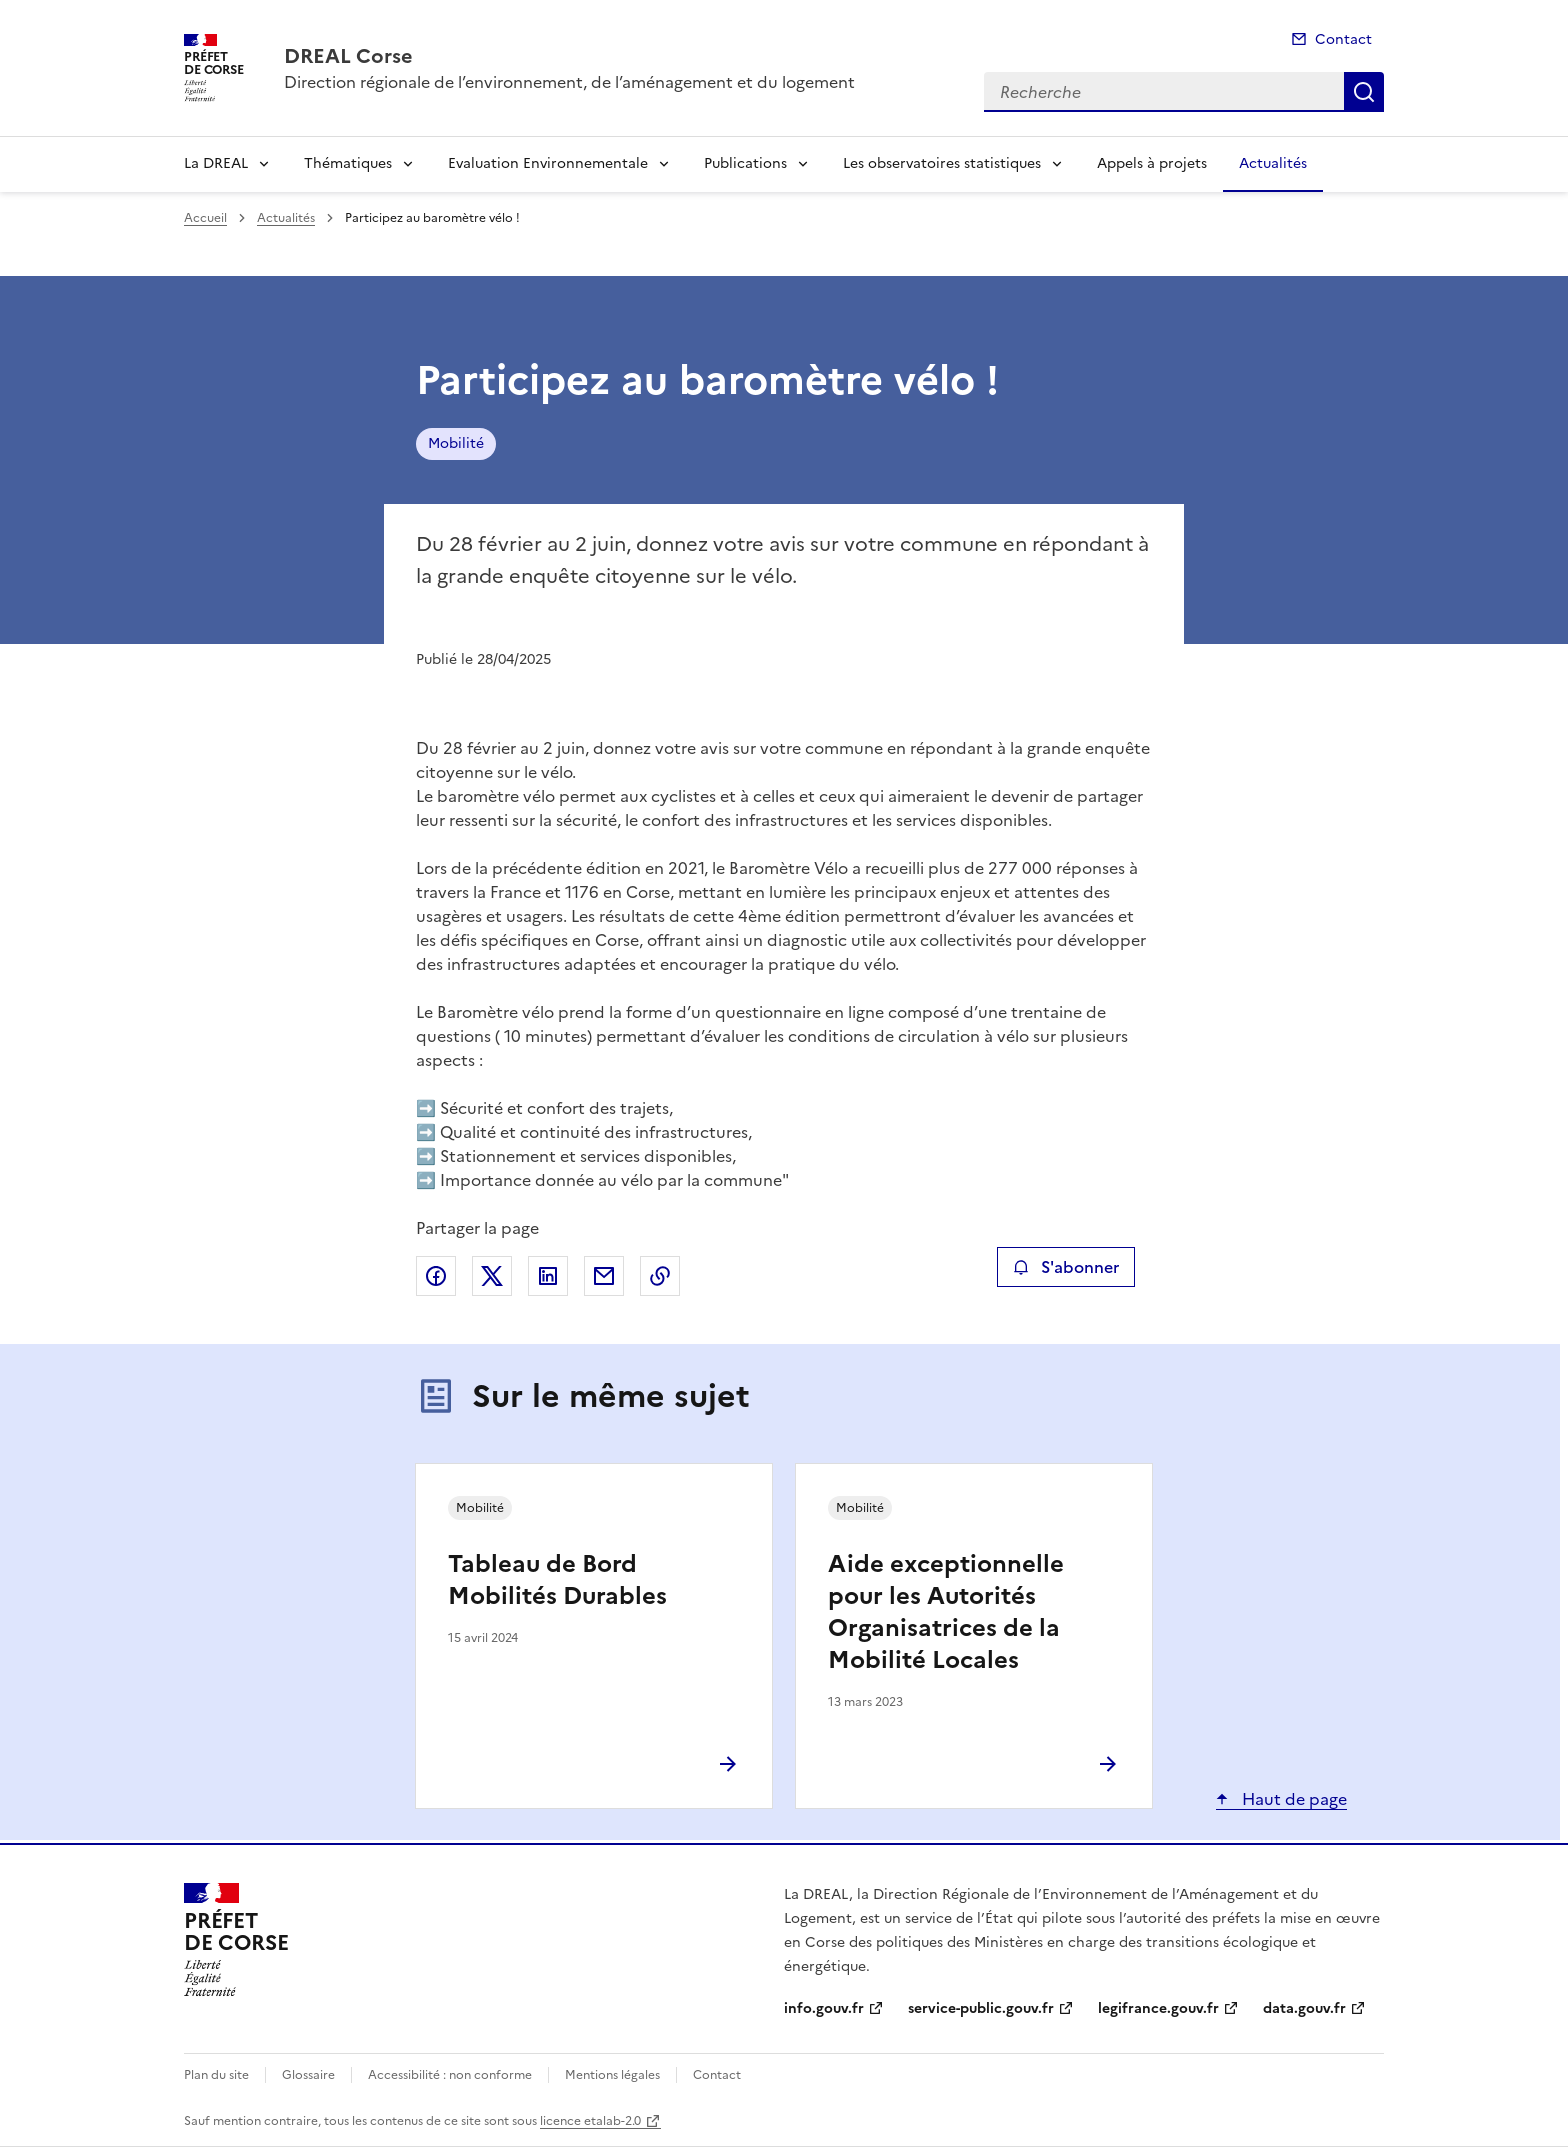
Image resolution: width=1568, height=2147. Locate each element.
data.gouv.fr (1304, 2008)
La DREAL (216, 163)
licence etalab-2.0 (590, 2121)
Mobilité (456, 443)
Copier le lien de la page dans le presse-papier (660, 1276)
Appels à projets (1152, 163)
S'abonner (1065, 1267)
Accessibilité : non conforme (450, 2075)
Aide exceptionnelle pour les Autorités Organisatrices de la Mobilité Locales (946, 1612)
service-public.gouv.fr (981, 2008)
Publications (745, 163)
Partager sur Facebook (436, 1276)
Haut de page (1292, 1799)
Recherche (1364, 92)
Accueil (205, 218)
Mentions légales (612, 2075)
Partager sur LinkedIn (548, 1276)
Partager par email (604, 1276)
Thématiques (348, 163)
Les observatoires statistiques (942, 163)
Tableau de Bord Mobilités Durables (557, 1580)
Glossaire (308, 2075)
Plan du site (216, 2075)
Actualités (1273, 163)
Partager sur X (492, 1276)
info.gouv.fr (824, 2008)
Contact (1343, 39)
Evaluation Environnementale (548, 163)
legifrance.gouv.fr (1158, 2008)
